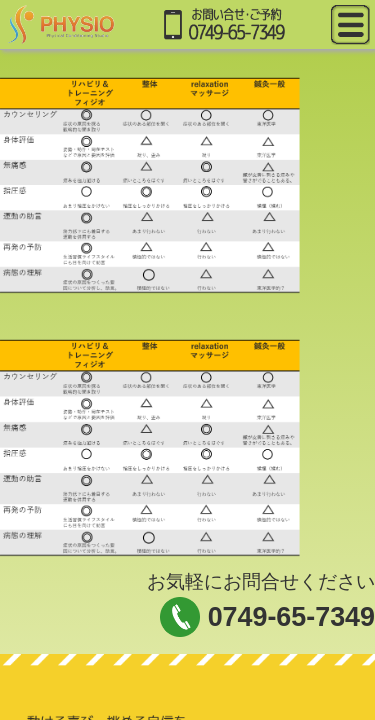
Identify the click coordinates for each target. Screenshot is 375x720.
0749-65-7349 (291, 617)
